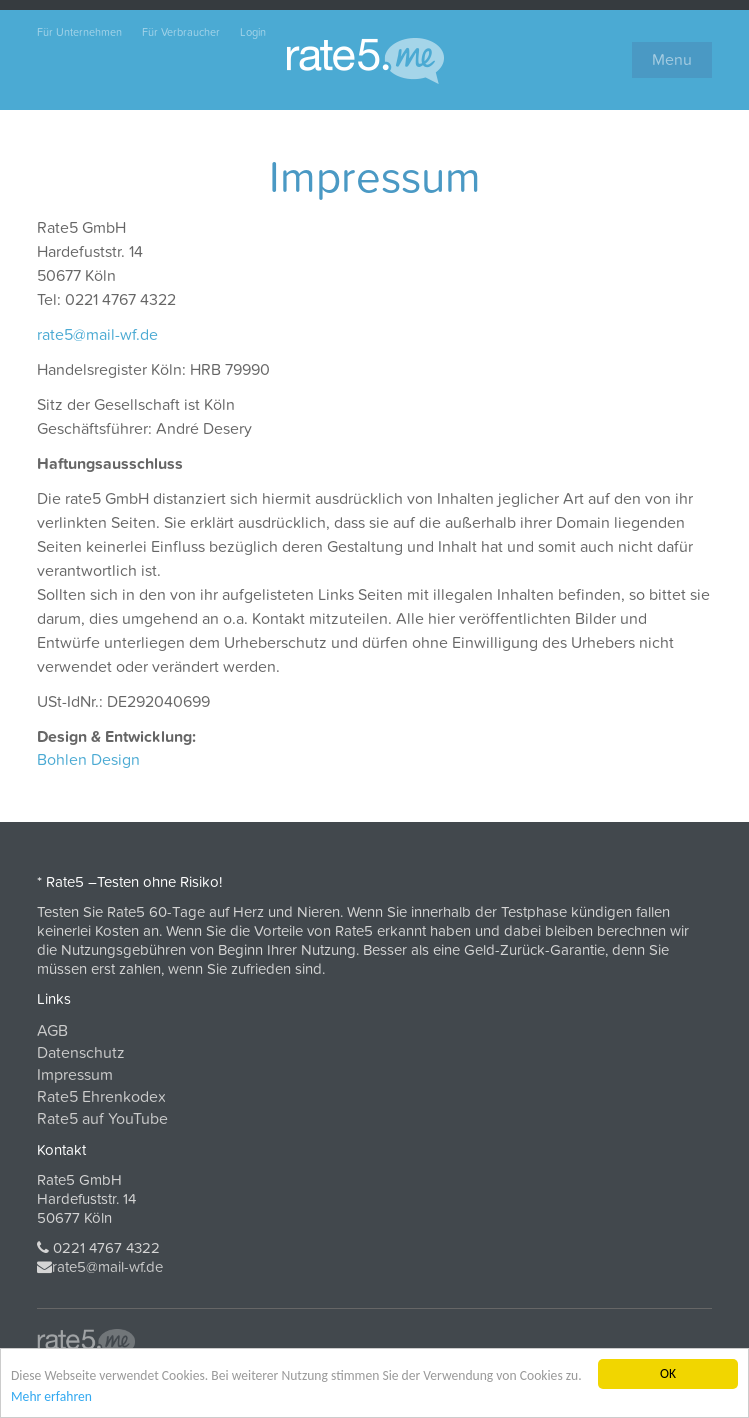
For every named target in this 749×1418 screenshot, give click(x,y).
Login (253, 32)
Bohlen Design (88, 760)
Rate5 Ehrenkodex (101, 1097)
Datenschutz (81, 1053)
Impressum (75, 1075)
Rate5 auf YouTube (102, 1119)
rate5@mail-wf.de (97, 335)
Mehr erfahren (51, 1397)
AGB (52, 1031)
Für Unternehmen (79, 32)
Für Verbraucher (181, 32)
